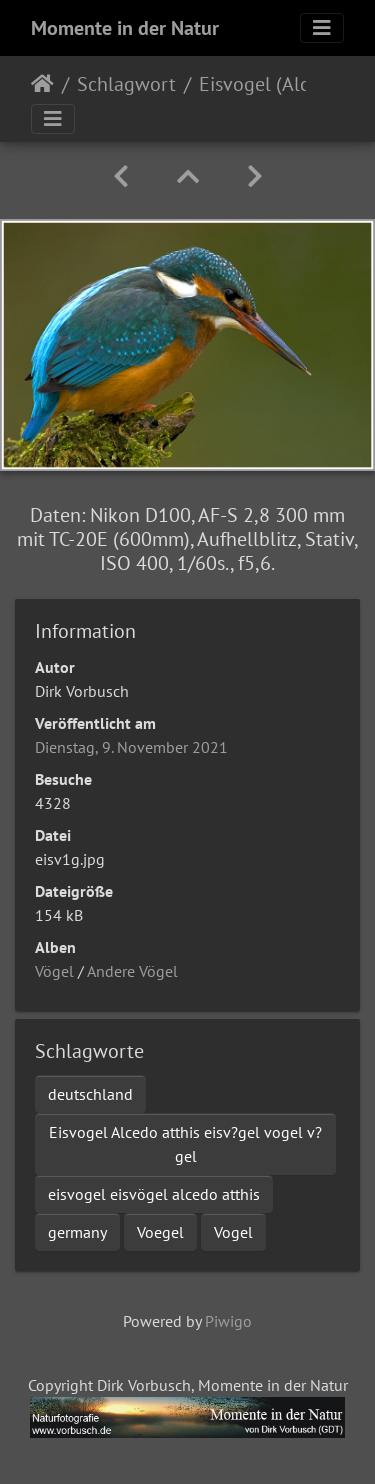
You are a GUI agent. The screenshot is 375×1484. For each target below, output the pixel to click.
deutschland (90, 1094)
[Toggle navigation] (322, 28)
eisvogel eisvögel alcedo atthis (154, 1194)
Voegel (160, 1232)
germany (77, 1232)
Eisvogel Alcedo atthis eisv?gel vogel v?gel (185, 1144)
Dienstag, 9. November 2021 (131, 747)
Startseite (42, 84)
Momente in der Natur (125, 28)
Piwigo (228, 1321)
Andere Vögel (132, 971)
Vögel (54, 971)
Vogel (233, 1232)
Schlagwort (126, 84)
